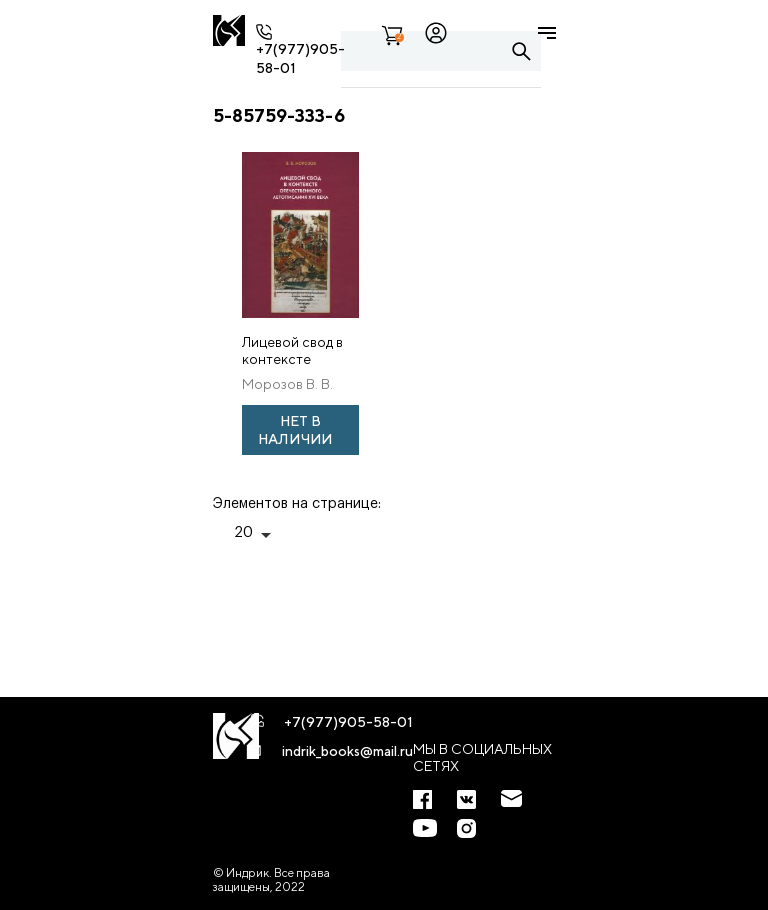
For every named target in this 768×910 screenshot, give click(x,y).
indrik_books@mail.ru (347, 751)
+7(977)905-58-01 (348, 722)
